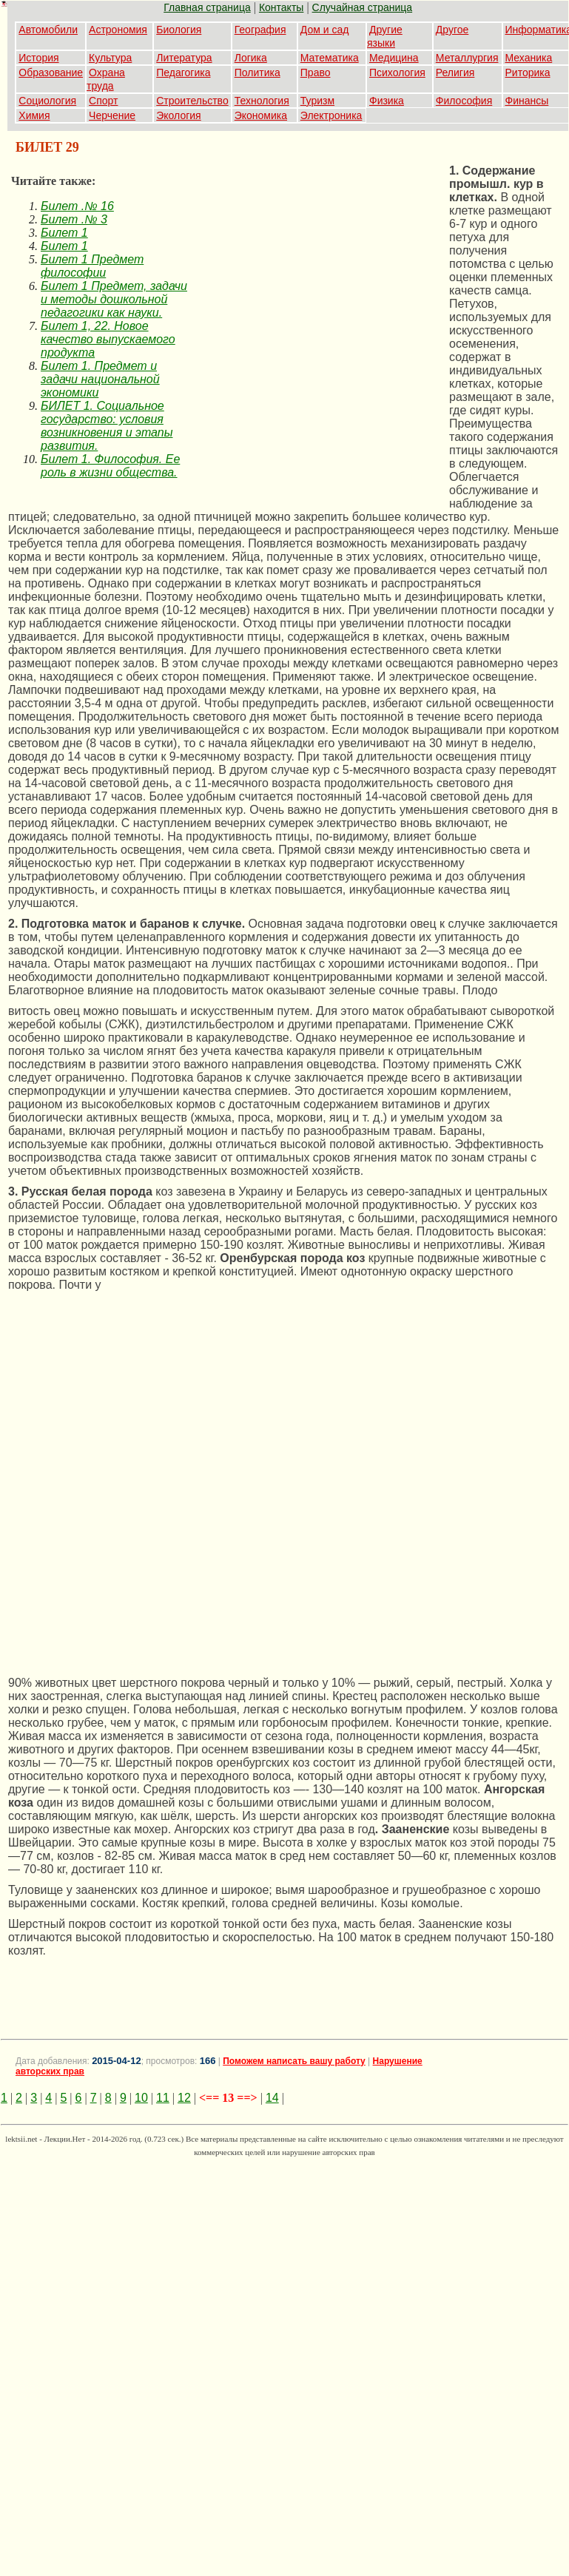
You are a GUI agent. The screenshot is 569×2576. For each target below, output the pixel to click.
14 (272, 2097)
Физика (386, 101)
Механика (529, 58)
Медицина (394, 58)
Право (315, 72)
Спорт (103, 101)
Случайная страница (362, 7)
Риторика (528, 72)
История (38, 58)
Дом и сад (324, 30)
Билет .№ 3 (74, 219)
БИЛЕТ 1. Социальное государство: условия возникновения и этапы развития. (106, 425)
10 (141, 2097)
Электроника (331, 115)
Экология (178, 115)
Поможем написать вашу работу (294, 2061)
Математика (329, 58)
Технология (262, 101)
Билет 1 (64, 232)
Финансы (527, 101)
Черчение (112, 115)
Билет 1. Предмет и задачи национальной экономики (100, 379)
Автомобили (48, 30)
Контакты (281, 7)
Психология (397, 72)
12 (184, 2097)
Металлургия (467, 58)
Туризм (317, 101)
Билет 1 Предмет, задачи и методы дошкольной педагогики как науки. (114, 299)
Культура (110, 58)
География (260, 30)
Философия (464, 101)
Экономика (261, 115)
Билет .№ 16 (77, 206)
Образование (50, 72)
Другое (452, 30)
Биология (178, 30)
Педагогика (183, 72)
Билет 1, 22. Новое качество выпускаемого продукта (108, 339)
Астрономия (118, 30)
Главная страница (207, 7)
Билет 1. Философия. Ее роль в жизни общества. (110, 466)
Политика (257, 72)
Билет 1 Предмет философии (92, 266)
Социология (47, 101)
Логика (251, 58)
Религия (455, 72)
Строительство (192, 101)
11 (162, 2097)
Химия (34, 115)
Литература (184, 58)
